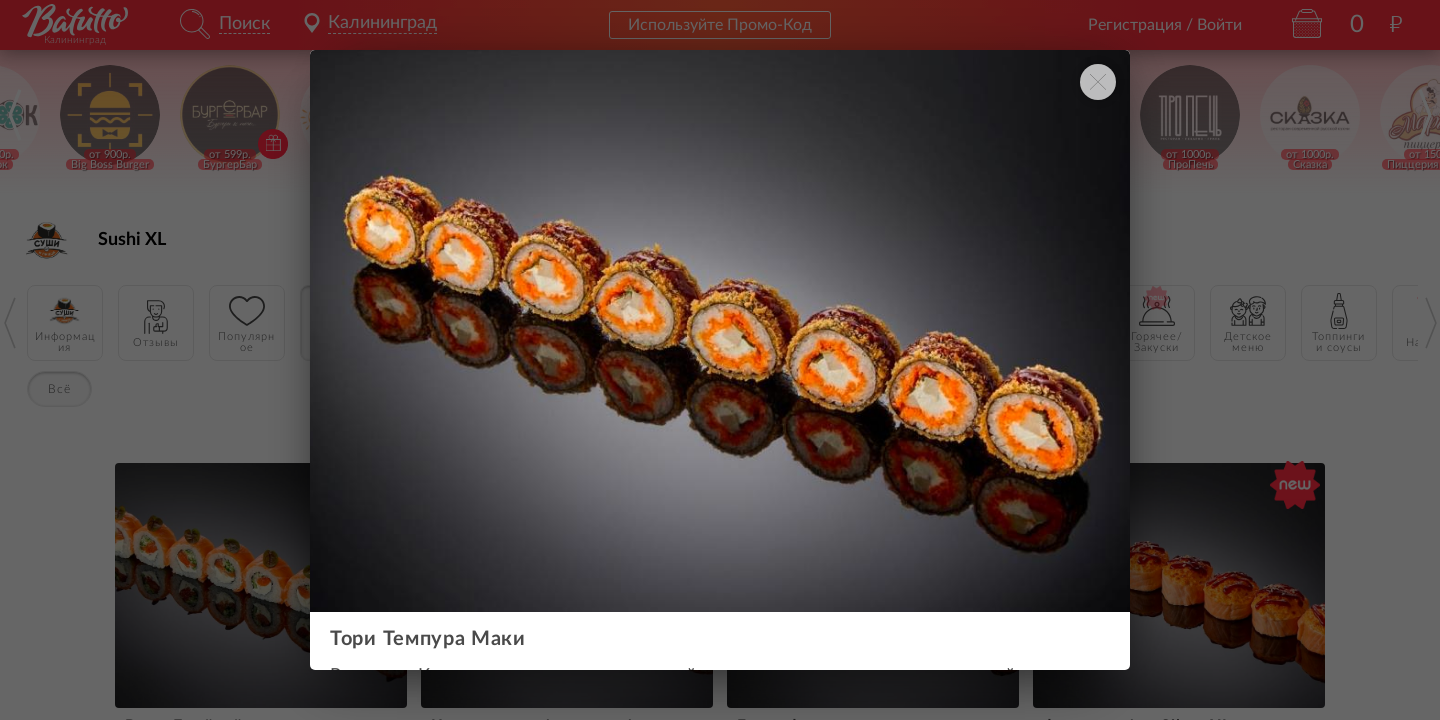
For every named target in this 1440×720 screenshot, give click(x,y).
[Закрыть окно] (1098, 82)
